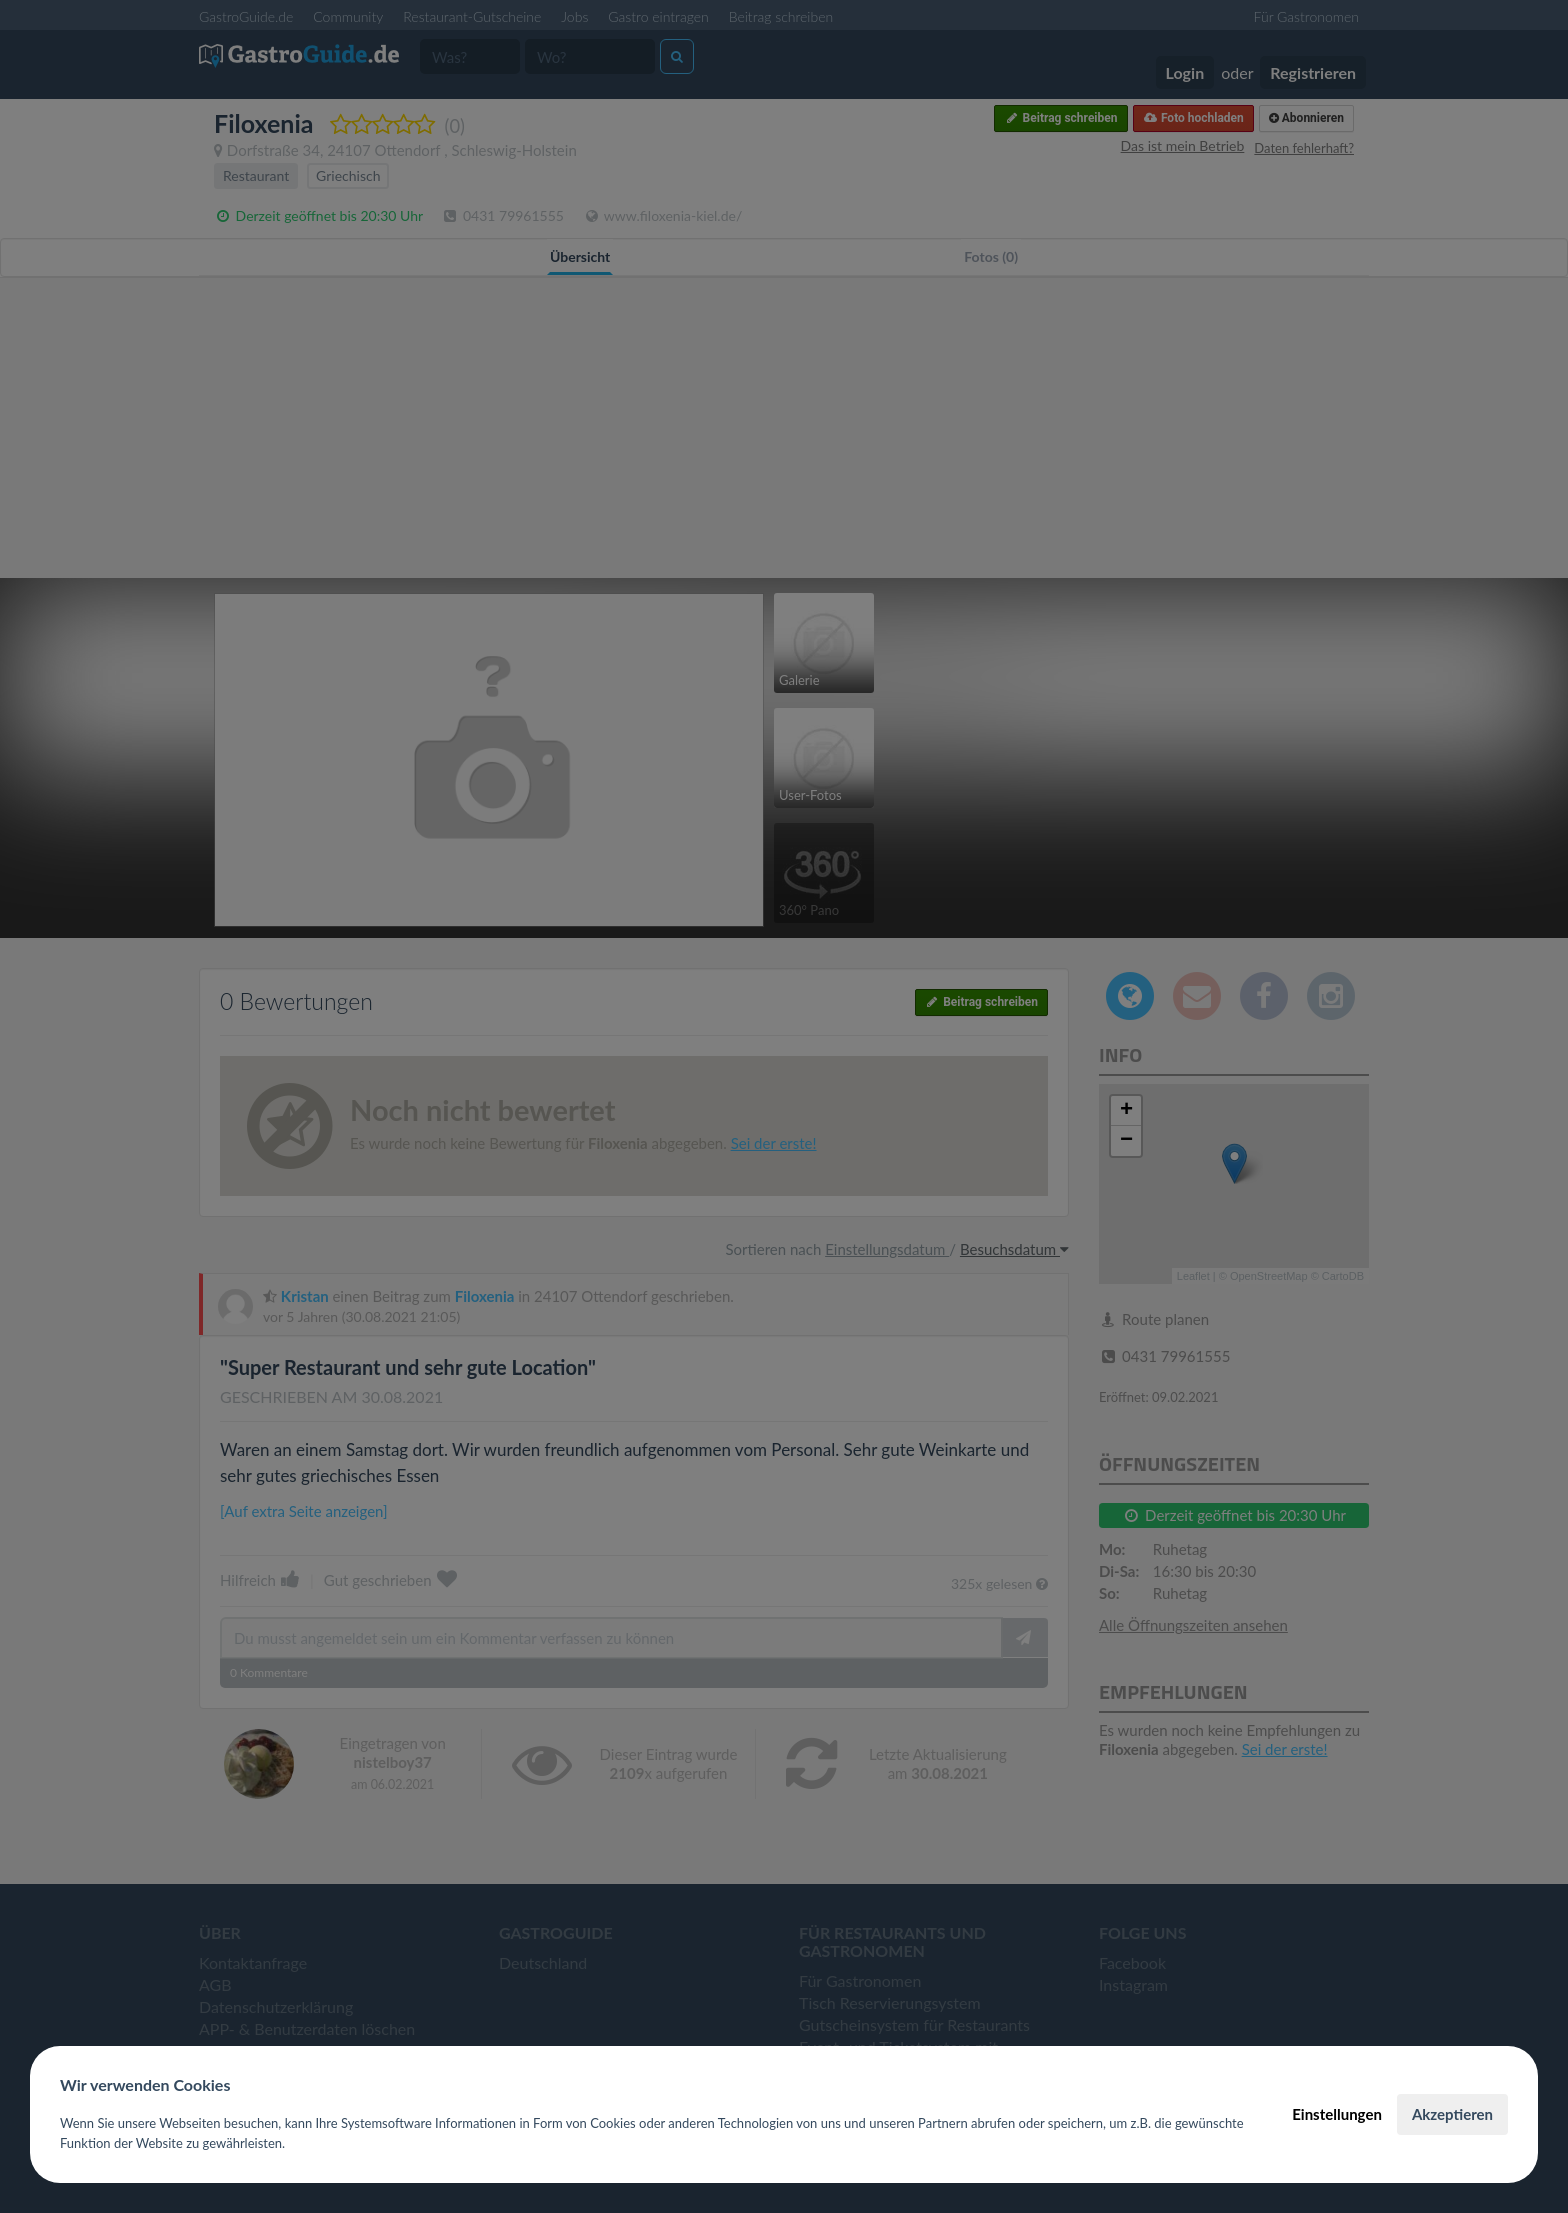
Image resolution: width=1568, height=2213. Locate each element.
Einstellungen (1337, 2114)
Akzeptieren (1452, 2114)
